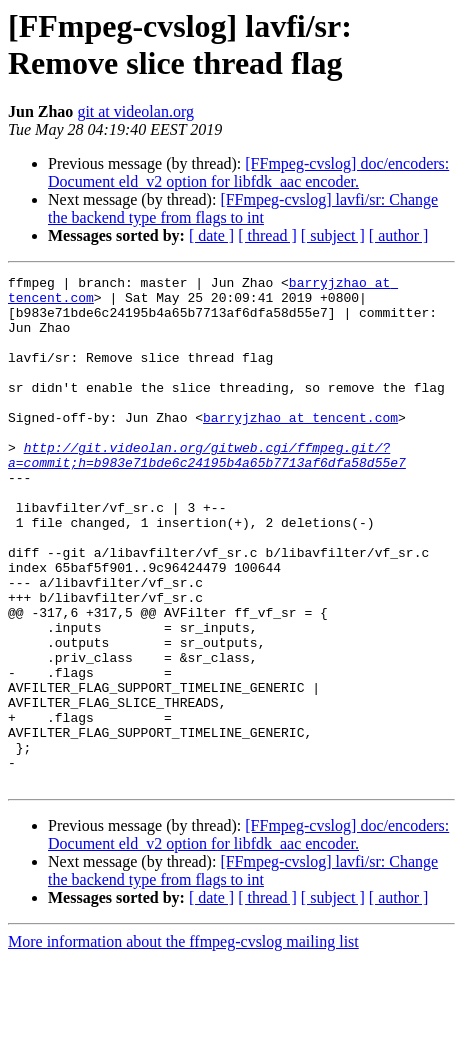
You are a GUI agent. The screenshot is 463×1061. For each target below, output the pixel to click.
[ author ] (399, 235)
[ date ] (211, 235)
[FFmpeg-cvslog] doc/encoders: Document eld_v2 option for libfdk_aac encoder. (248, 172)
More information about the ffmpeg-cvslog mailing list (183, 1043)
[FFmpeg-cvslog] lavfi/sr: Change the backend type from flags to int (243, 208)
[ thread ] (267, 235)
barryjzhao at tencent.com (300, 447)
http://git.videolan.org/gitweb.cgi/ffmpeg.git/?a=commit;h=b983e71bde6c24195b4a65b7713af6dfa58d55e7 (207, 492)
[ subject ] (333, 235)
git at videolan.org (135, 111)
